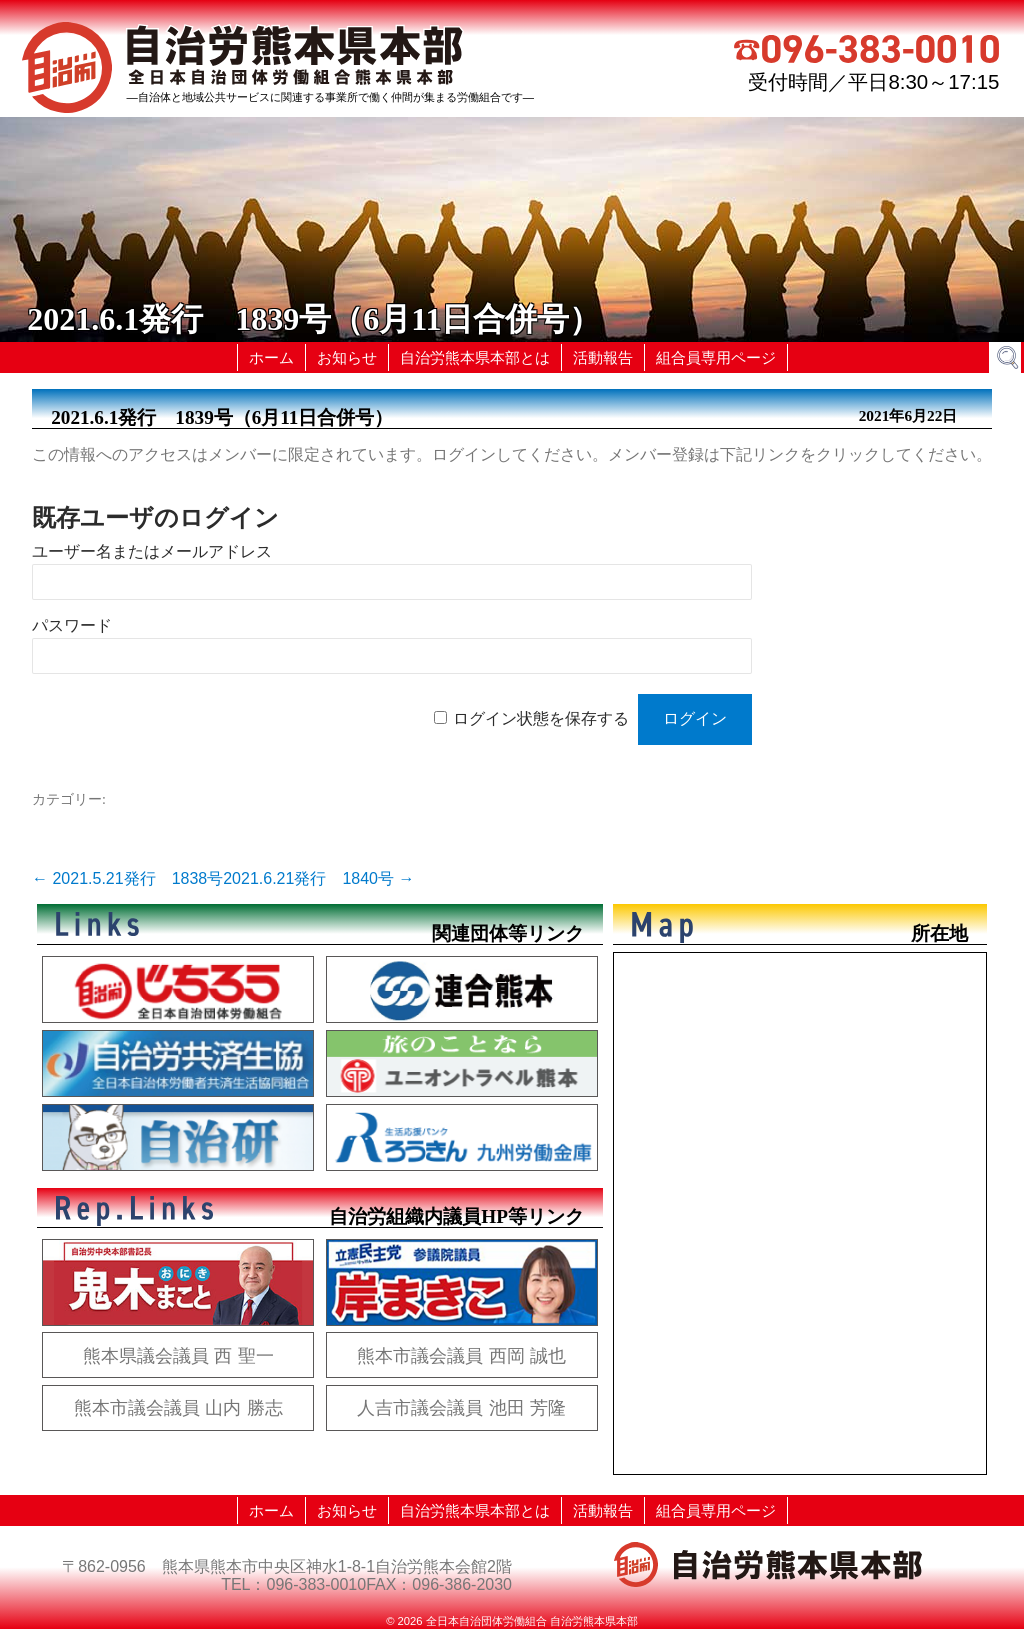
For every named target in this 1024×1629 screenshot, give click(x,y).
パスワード (72, 625)
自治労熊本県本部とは (475, 357)
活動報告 (603, 357)
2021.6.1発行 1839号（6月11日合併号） (222, 417)
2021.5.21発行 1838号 (127, 878)
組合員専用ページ (716, 357)
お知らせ (347, 357)
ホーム (271, 357)
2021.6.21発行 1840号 (318, 878)
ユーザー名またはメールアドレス (152, 551)
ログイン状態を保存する (541, 718)
